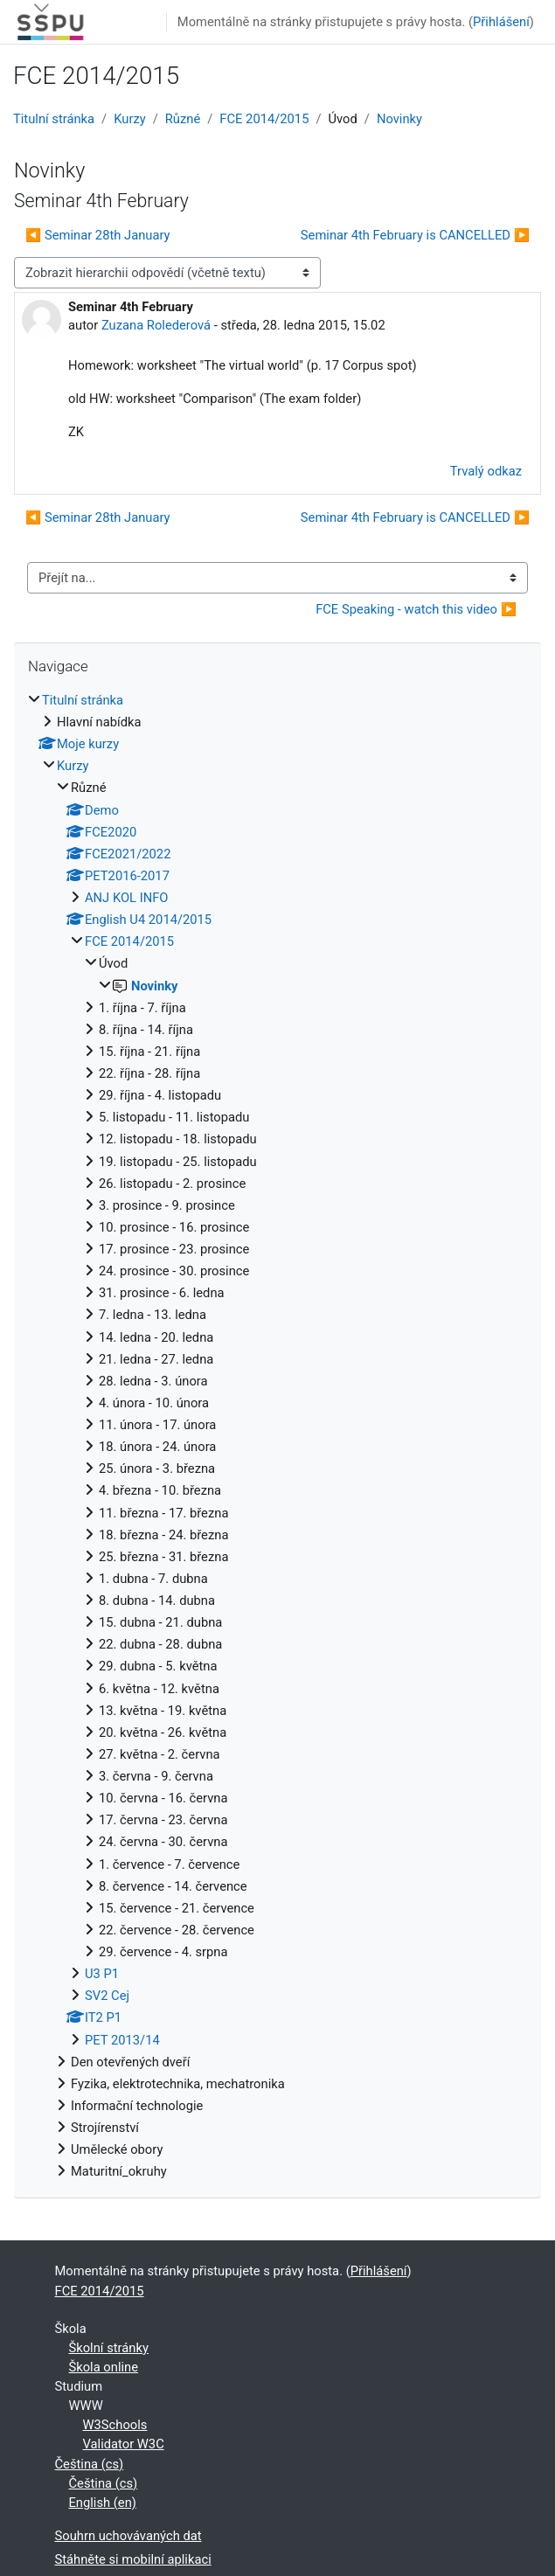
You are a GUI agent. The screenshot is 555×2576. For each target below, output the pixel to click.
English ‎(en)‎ (102, 2502)
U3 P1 (102, 1974)
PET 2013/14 (122, 2040)
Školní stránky (109, 2348)
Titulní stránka (53, 119)
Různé (182, 119)
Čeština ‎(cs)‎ (89, 2464)
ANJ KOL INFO (126, 898)
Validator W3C (123, 2444)
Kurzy (129, 119)
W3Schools (115, 2425)
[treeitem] (277, 1436)
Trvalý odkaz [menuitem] (486, 471)
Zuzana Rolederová (156, 325)
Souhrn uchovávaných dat (128, 2536)
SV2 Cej (107, 1995)
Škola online (104, 2367)
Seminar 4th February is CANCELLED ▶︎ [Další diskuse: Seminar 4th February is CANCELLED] (415, 235)
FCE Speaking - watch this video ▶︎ (416, 609)
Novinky (399, 119)
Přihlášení (501, 22)
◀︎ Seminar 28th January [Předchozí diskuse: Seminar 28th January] (97, 235)
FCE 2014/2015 (264, 119)
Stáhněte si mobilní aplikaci (133, 2559)
